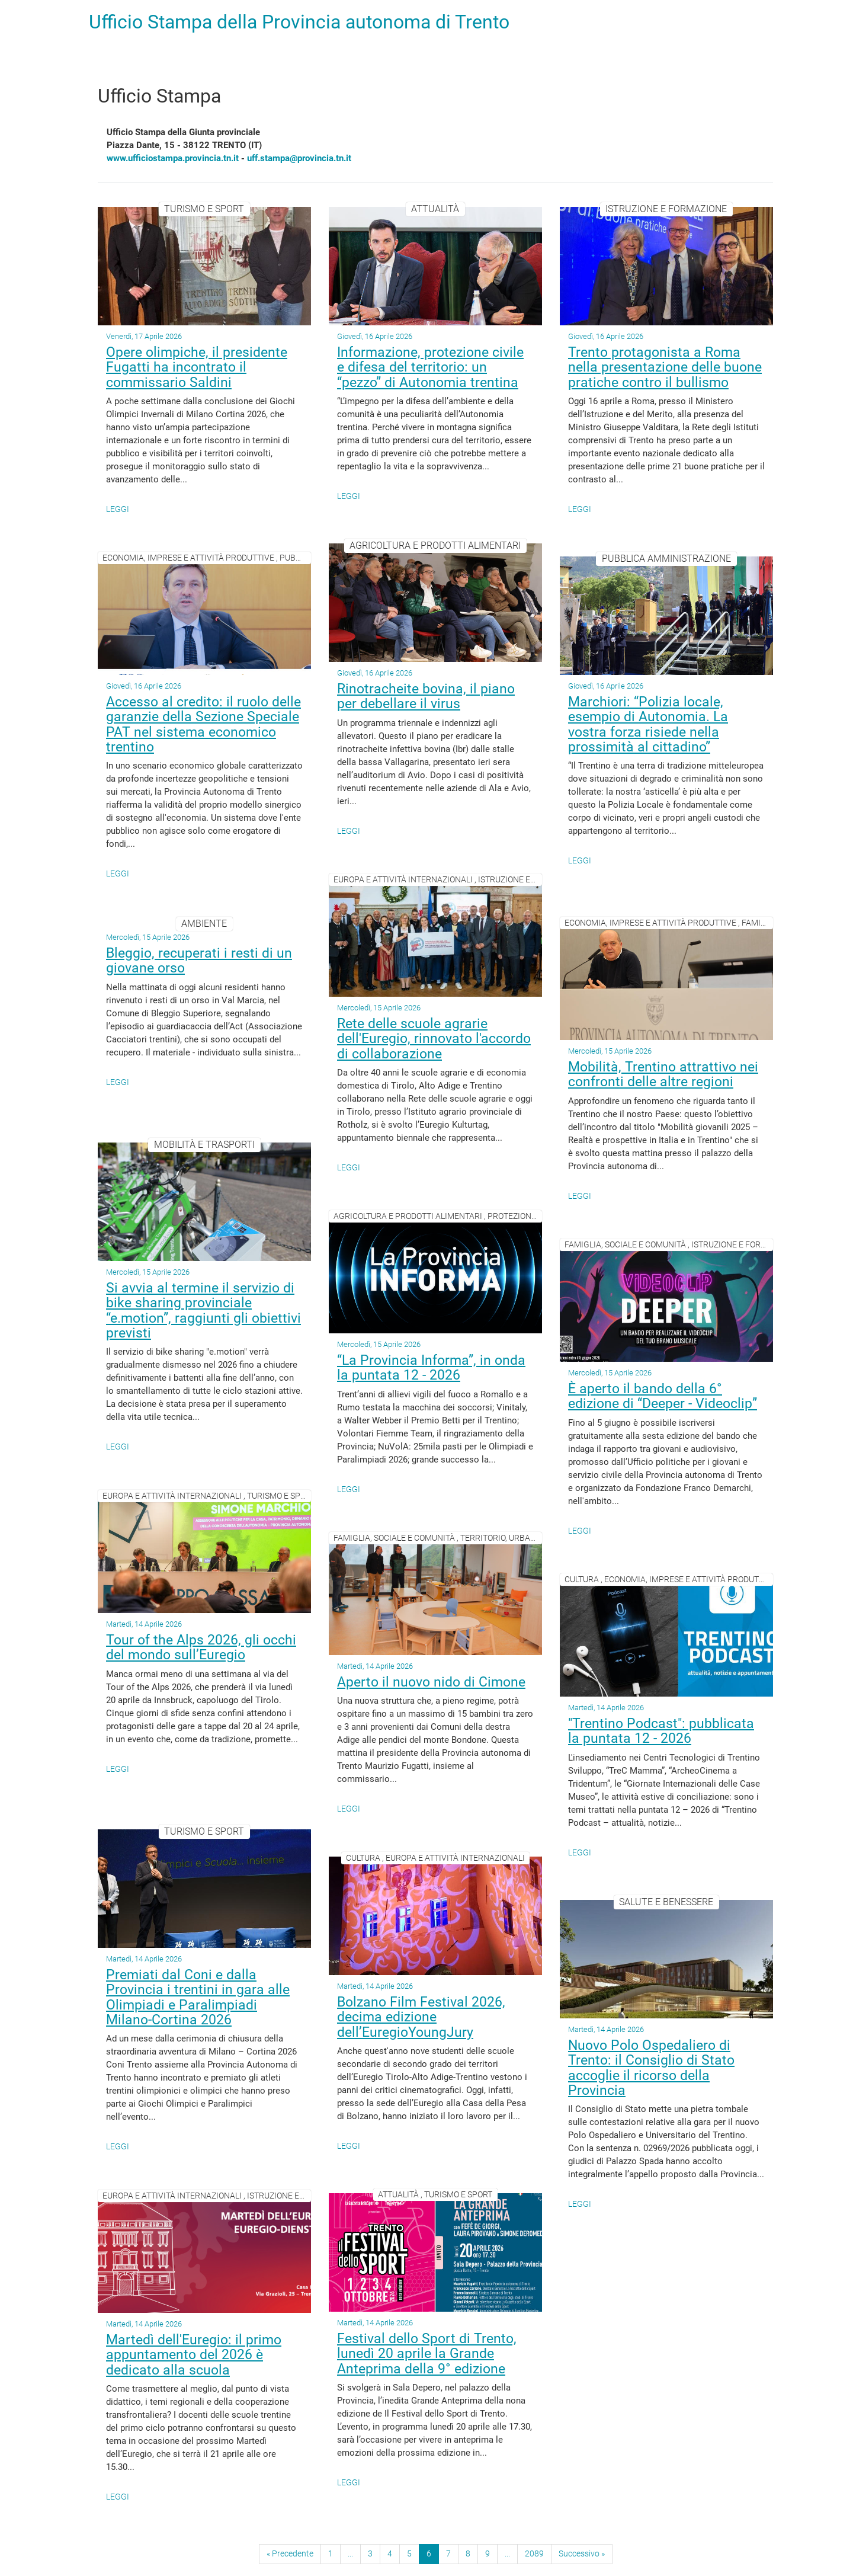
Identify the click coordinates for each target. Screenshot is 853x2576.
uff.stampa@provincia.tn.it (299, 158)
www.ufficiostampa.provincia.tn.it (173, 158)
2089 (534, 2553)
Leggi (117, 509)
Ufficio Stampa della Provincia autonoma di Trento (299, 22)
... (350, 2553)
